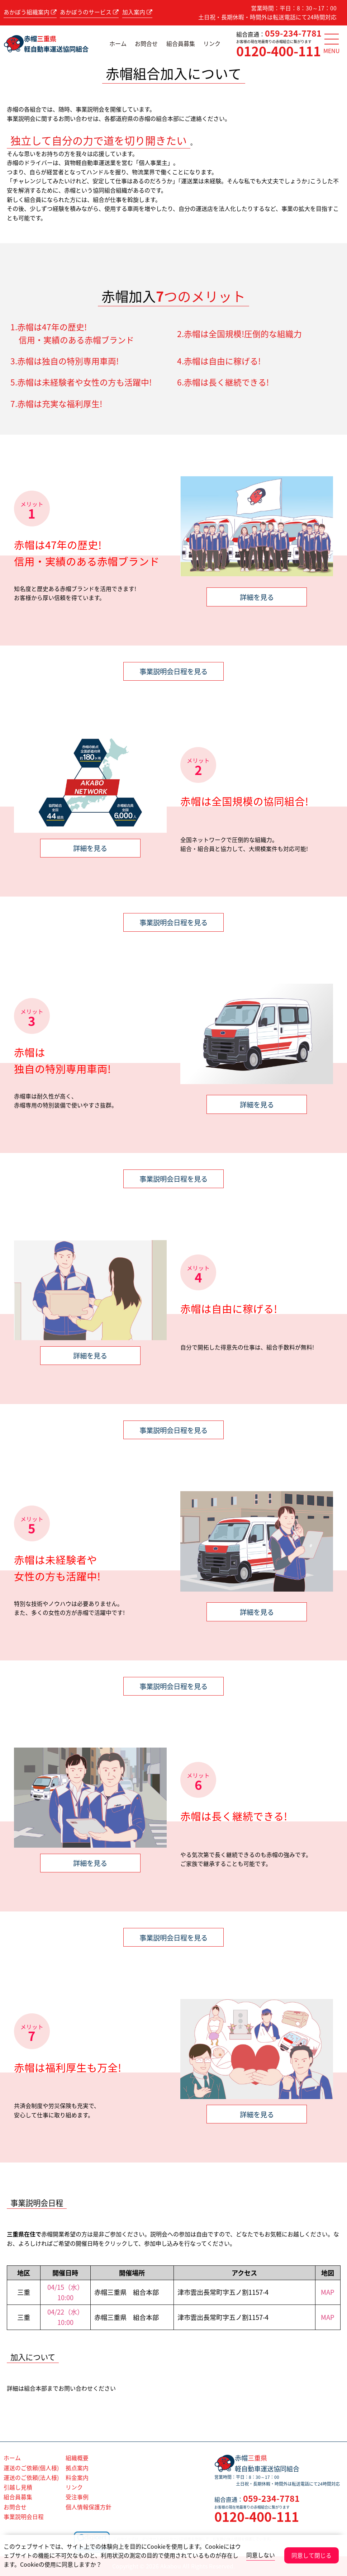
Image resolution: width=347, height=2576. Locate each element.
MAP (327, 2292)
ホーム (118, 43)
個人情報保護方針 (88, 2507)
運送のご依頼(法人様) (31, 2477)
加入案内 (137, 12)
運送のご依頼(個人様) (31, 2468)
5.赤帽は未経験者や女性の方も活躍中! (81, 382)
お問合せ (146, 43)
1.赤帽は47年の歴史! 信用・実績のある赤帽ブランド (72, 333)
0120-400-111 (278, 51)
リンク (211, 43)
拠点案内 (77, 2468)
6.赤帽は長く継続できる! (223, 382)
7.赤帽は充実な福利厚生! (56, 404)
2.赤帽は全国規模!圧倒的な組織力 (239, 334)
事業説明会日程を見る (173, 671)
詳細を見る (257, 597)
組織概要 (77, 2458)
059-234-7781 (293, 33)
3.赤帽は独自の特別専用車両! (64, 361)
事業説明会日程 (24, 2517)
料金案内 (77, 2477)
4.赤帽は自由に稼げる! (219, 361)
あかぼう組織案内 (30, 12)
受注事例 (77, 2497)
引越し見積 (18, 2487)
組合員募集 (180, 43)
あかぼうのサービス (89, 12)
